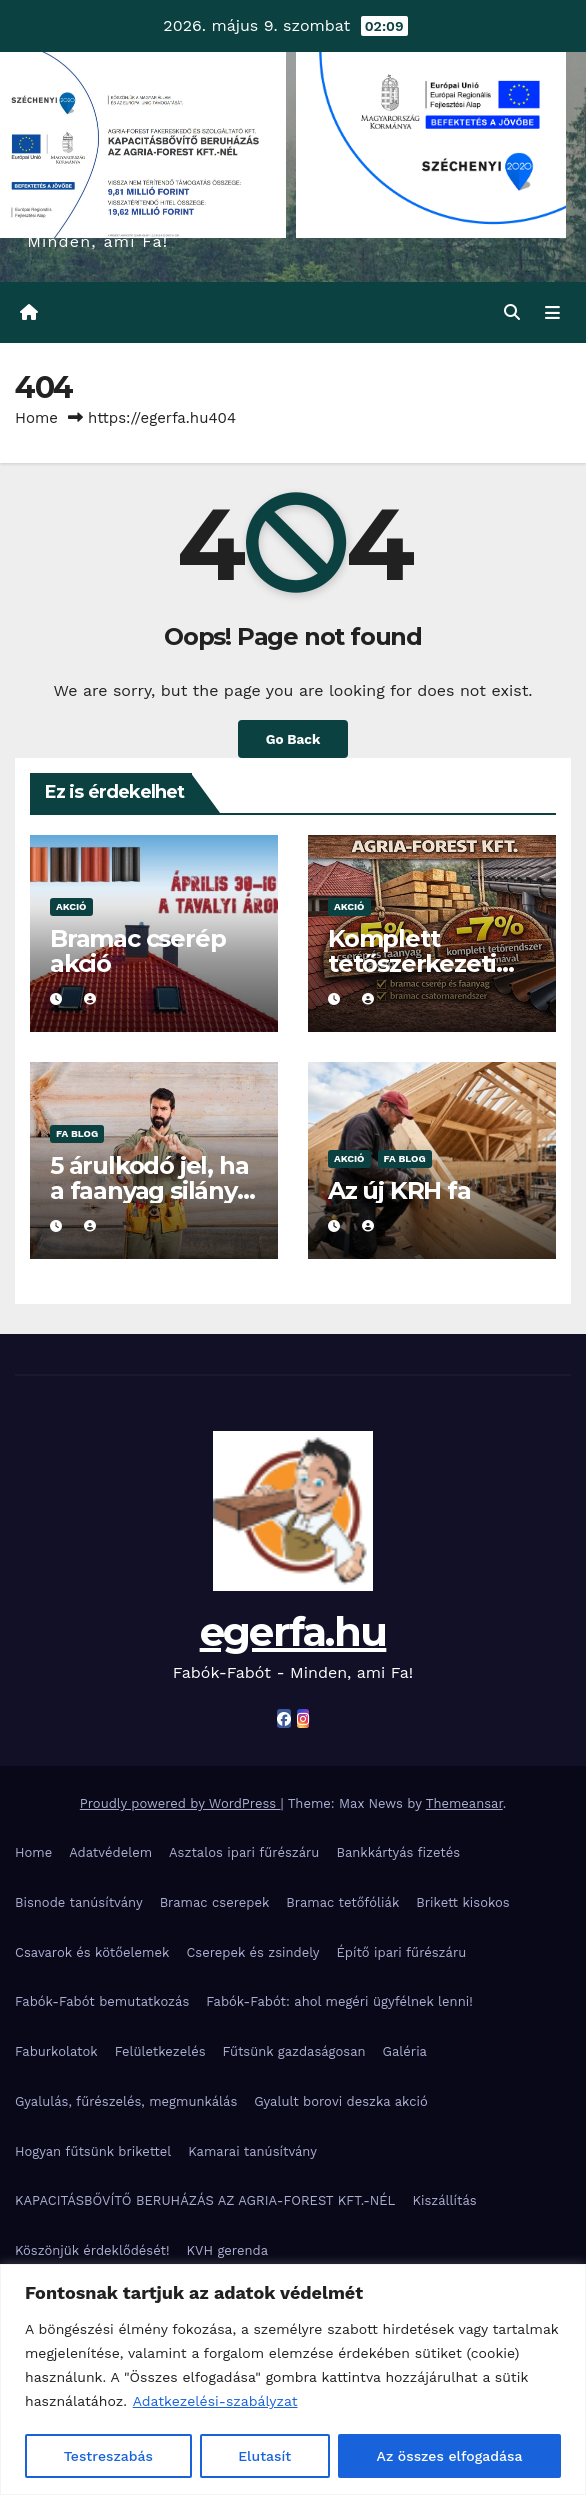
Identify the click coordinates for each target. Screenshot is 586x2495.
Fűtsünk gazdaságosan (294, 2051)
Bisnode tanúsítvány (79, 1902)
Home (36, 418)
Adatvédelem (110, 1852)
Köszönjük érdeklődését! (92, 2250)
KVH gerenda (228, 2250)
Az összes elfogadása (450, 2456)
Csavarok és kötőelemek (92, 1952)
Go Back (292, 739)
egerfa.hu (293, 1631)
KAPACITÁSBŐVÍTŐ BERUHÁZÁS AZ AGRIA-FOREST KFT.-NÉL (205, 2200)
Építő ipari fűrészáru (402, 1952)
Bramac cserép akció (137, 951)
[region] (293, 2379)
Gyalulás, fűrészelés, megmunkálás (126, 2101)
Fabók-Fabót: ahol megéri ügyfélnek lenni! (339, 2001)
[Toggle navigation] (552, 313)
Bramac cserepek (215, 1902)
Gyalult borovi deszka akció (341, 2101)
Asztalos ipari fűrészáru (244, 1852)
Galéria (405, 2051)
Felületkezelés (160, 2051)
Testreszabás (108, 2456)
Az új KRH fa (399, 1190)
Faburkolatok (56, 2051)
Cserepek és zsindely (252, 1952)
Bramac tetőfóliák (342, 1902)
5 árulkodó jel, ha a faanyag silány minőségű (149, 1190)
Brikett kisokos (462, 1902)
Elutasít (264, 2456)
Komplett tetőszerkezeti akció (412, 963)
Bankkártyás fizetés (398, 1852)
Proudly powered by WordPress (180, 1803)
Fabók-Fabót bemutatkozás (102, 2001)
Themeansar (464, 1803)
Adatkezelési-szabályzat (215, 2402)
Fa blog (77, 1133)
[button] (512, 312)
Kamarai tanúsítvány (252, 2151)
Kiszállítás (444, 2200)
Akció (71, 906)
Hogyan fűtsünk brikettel (93, 2151)
